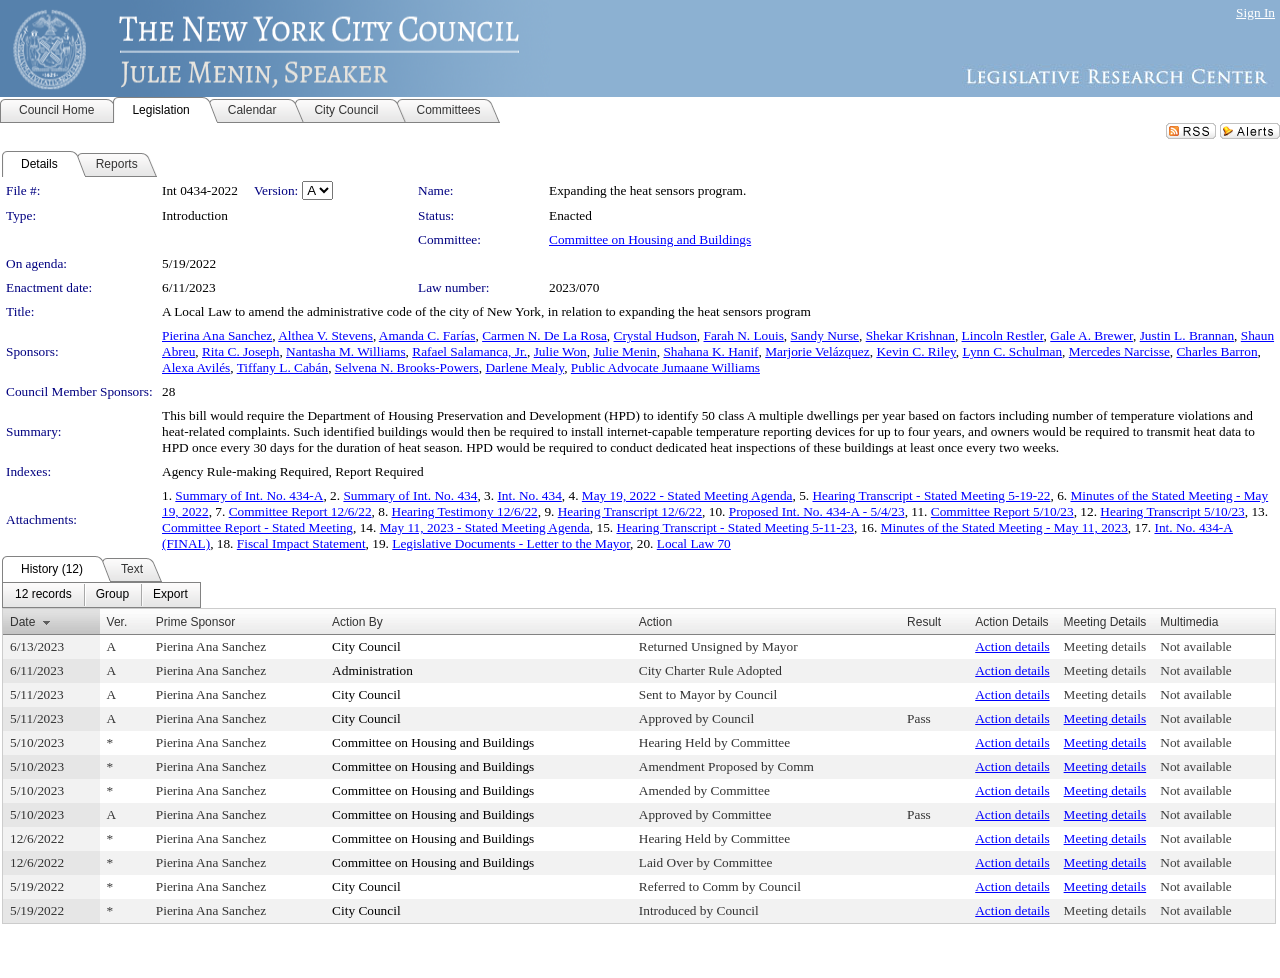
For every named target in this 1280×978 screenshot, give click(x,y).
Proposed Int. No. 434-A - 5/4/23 (817, 511)
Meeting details (1105, 646)
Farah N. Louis (744, 335)
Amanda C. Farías (427, 335)
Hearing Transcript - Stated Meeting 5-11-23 (735, 527)
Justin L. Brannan (1187, 335)
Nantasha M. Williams (346, 351)
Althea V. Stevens (325, 335)
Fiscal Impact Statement (301, 543)
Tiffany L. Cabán (282, 367)
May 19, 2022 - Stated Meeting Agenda (687, 495)
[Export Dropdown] (170, 595)
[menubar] (101, 595)
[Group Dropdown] (112, 595)
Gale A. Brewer (1091, 335)
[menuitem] (43, 595)
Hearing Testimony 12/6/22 (465, 511)
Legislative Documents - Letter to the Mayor (511, 543)
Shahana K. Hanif (710, 351)
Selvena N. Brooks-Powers (407, 367)
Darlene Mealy (524, 367)
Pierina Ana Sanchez (217, 335)
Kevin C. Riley (915, 351)
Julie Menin (624, 351)
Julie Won (560, 351)
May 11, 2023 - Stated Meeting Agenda (485, 527)
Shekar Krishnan (910, 335)
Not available (1195, 646)
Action (655, 622)
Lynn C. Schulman (1013, 351)
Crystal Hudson (655, 335)
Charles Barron (1216, 351)
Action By (357, 622)
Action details (1012, 646)
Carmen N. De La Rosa (544, 335)
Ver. (117, 622)
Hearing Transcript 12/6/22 (630, 511)
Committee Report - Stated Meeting (257, 527)
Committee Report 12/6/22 (300, 511)
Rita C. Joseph (240, 351)
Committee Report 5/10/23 (1002, 511)
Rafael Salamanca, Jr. (469, 351)
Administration (372, 670)
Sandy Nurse (825, 335)
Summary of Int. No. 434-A (249, 495)
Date (22, 622)
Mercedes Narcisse (1119, 351)
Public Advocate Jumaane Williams (665, 367)
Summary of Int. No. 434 (410, 495)
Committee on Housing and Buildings (650, 239)
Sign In (1255, 12)
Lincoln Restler (1003, 335)
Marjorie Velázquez (817, 351)
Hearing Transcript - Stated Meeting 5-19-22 (931, 495)
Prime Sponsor (195, 622)
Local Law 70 (694, 543)
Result (924, 622)
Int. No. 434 (529, 495)
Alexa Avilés (196, 367)
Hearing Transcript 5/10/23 (1172, 511)
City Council (366, 646)
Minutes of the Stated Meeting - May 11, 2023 (1004, 527)
